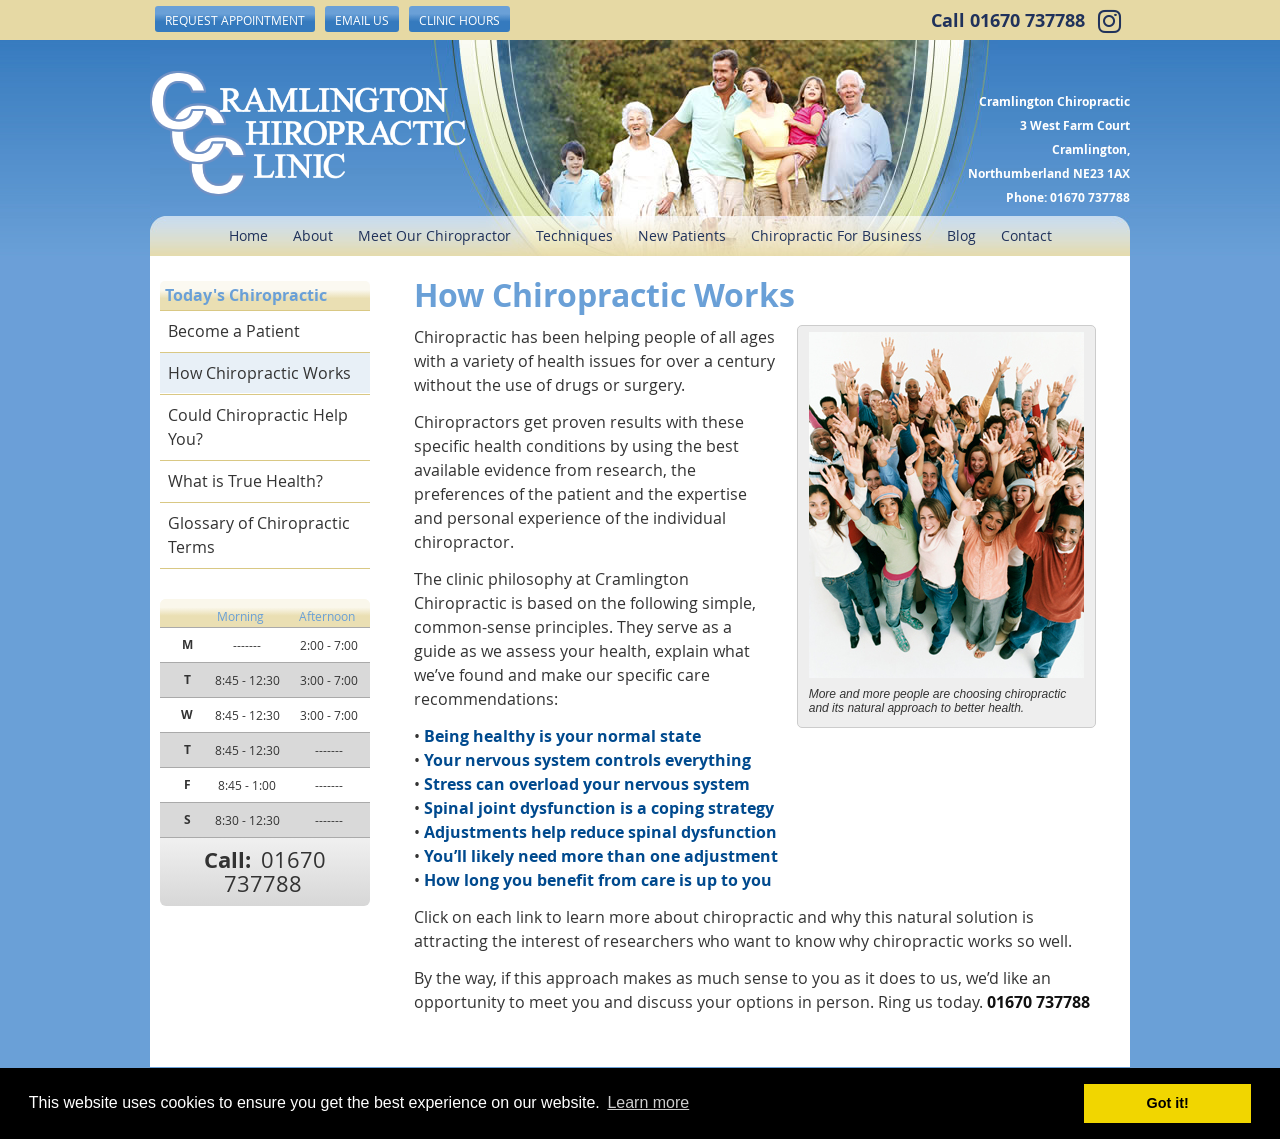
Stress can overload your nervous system (587, 784)
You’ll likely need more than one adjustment (601, 856)
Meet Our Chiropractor (434, 235)
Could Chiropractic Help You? (258, 427)
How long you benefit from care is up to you (598, 880)
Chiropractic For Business (836, 235)
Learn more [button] (648, 1102)
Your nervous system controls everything (587, 760)
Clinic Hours (459, 20)
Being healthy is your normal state (562, 736)
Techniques (574, 235)
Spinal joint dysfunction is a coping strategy (599, 808)
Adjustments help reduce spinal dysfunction (600, 832)
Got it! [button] (1168, 1103)
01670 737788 (1027, 20)
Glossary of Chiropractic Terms (259, 535)
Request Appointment (235, 20)
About (313, 235)
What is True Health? (245, 481)
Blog (961, 235)
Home (248, 235)
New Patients (682, 235)
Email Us (362, 20)
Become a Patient (234, 331)
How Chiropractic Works (259, 373)
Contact (1026, 235)
